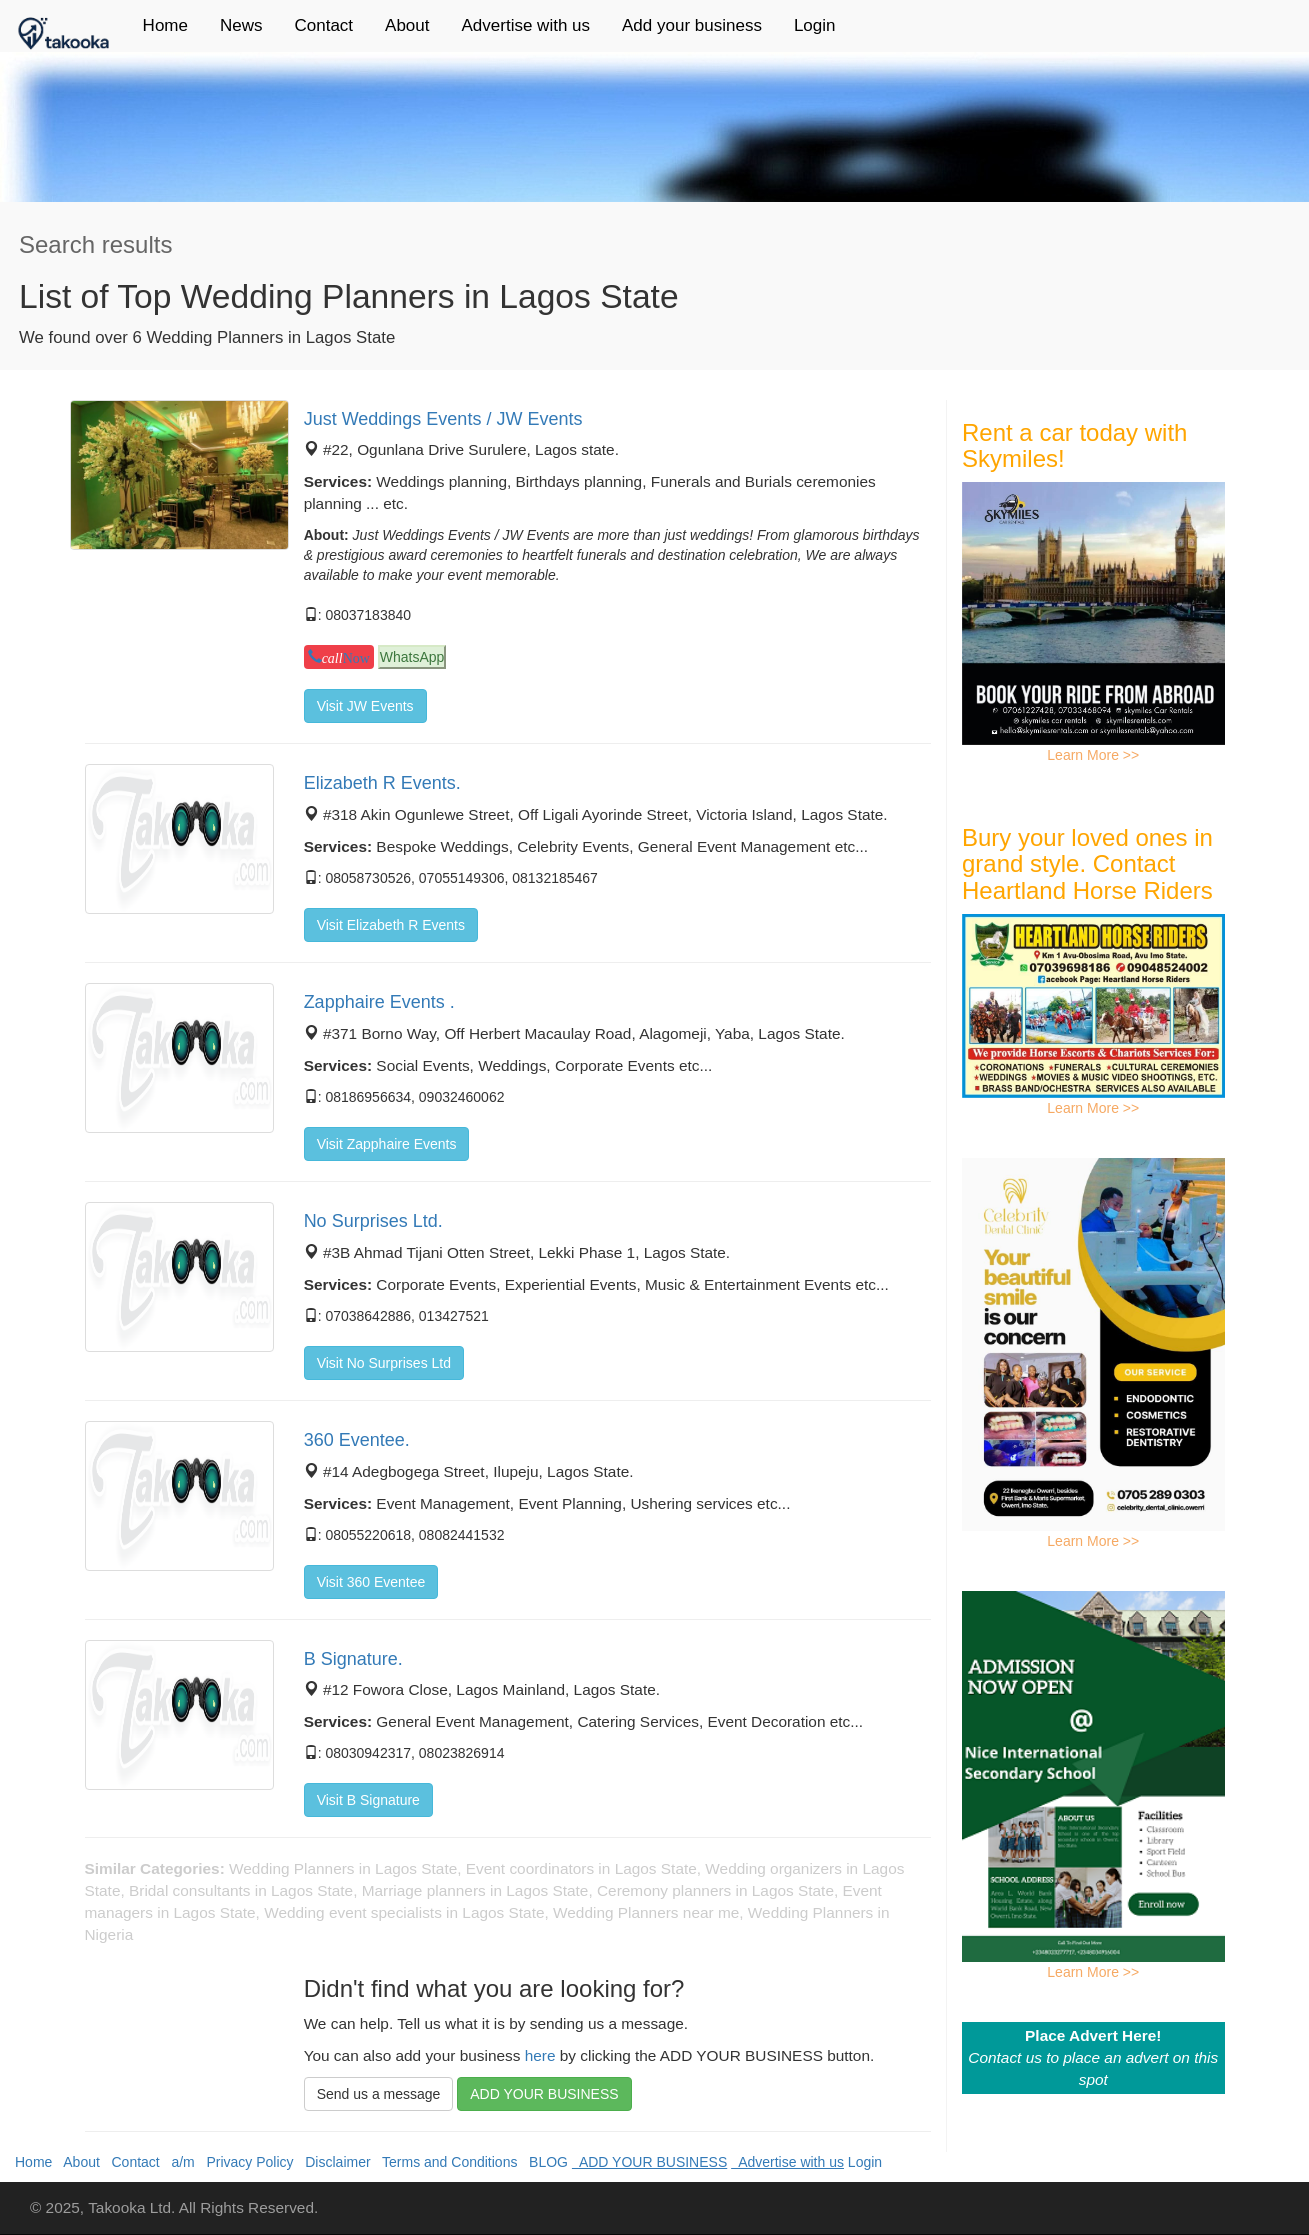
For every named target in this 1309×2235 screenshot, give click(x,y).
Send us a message (379, 2094)
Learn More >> (1093, 755)
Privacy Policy (246, 2162)
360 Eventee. (357, 1440)
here (540, 2055)
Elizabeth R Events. (382, 783)
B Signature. (353, 1659)
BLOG (544, 2162)
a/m (179, 2162)
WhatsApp (412, 657)
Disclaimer (333, 2162)
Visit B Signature (368, 1800)
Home (165, 25)
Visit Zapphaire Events (387, 1144)
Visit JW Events (365, 706)
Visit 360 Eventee (371, 1582)
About (407, 25)
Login (815, 25)
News (241, 25)
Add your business (692, 25)
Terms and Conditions (446, 2162)
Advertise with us (526, 25)
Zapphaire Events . (379, 1002)
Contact (323, 25)
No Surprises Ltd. (373, 1221)
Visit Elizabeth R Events (391, 925)
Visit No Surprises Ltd (384, 1363)
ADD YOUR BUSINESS (544, 2094)
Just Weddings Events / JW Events (443, 419)
